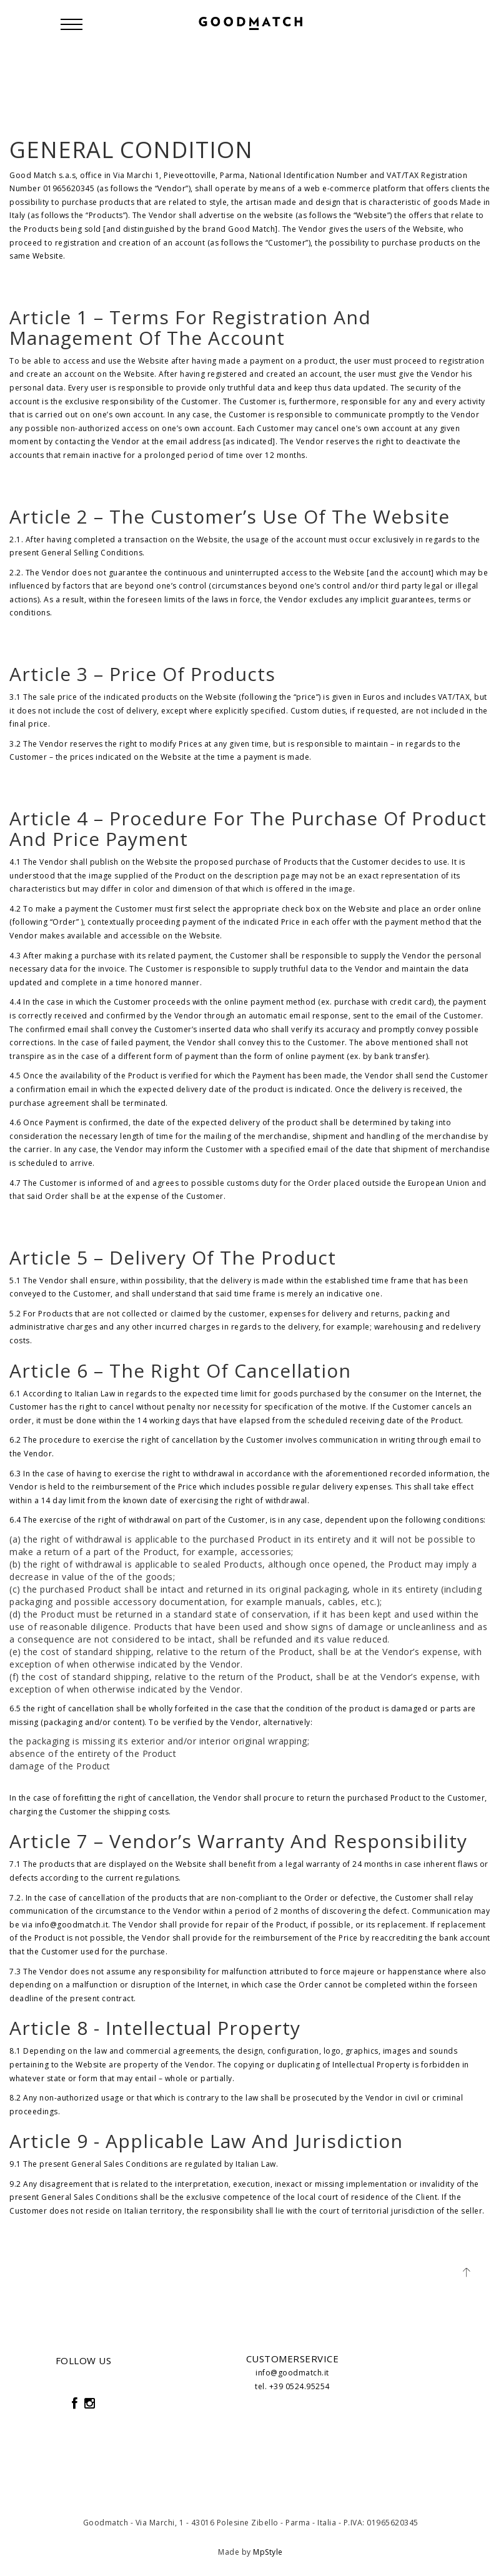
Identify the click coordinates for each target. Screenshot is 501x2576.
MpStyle (268, 2552)
